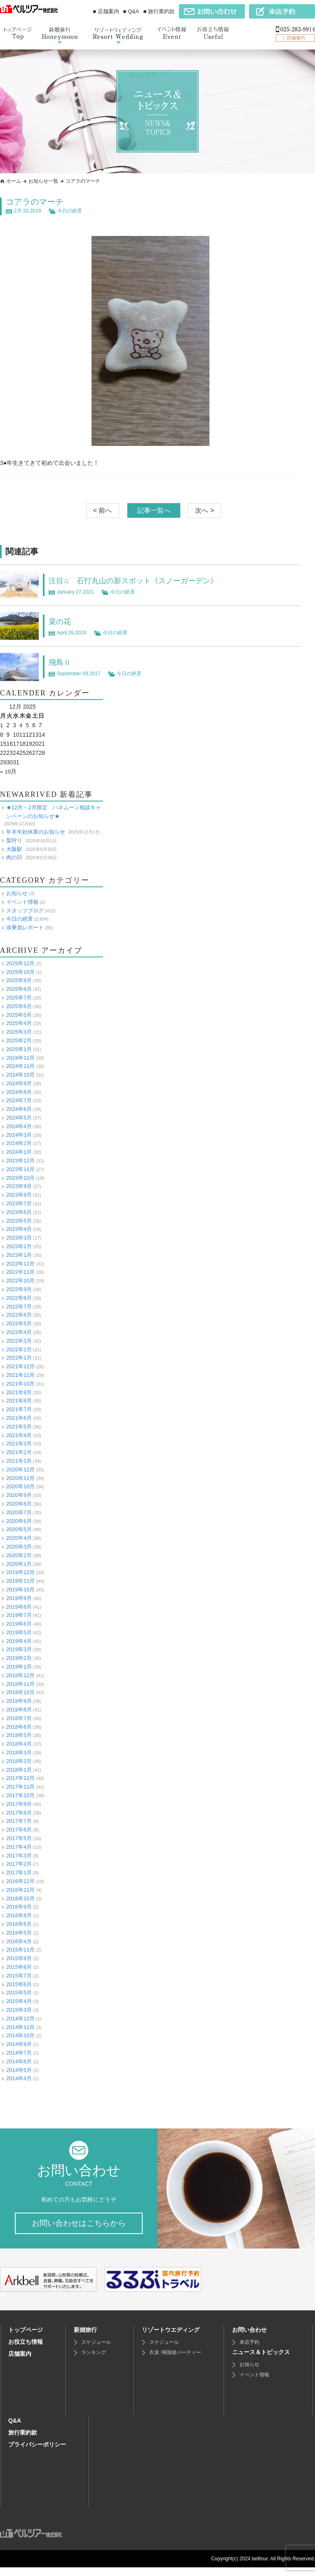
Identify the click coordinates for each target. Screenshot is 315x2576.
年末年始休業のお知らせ (35, 831)
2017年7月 (19, 1821)
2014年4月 (19, 2078)
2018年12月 (20, 1675)
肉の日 (14, 857)
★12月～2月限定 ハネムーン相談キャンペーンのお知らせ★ (53, 811)
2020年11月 (20, 1478)
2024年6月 (19, 1108)
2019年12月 (20, 1572)
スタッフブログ (25, 910)
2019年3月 (19, 1649)
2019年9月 (19, 1598)
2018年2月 (19, 1761)
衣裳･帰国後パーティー (175, 2361)
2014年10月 (20, 2035)
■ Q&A (131, 11)
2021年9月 (19, 1392)
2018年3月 (19, 1752)
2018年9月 (19, 1700)
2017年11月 (20, 1786)
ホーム (13, 181)
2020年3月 (19, 1546)
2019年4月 (19, 1641)
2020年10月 (20, 1486)
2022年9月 (19, 1289)
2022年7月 (19, 1306)
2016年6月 (19, 1924)
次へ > (204, 510)
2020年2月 (19, 1555)
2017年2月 (19, 1864)
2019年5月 (19, 1632)
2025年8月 (19, 988)
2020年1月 (19, 1563)
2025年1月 (19, 1049)
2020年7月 (19, 1512)
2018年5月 (19, 1735)
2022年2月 (19, 1349)
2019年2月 (19, 1657)
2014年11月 (20, 2027)
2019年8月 (19, 1606)
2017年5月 (19, 1838)
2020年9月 (19, 1495)
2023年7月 (19, 1203)
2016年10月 (20, 1898)
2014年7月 (19, 2052)
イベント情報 (22, 901)
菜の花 (61, 621)
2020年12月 (20, 1469)
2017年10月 (20, 1795)
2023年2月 (19, 1246)
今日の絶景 (69, 211)
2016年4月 (19, 1941)
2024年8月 (19, 1092)
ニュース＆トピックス (261, 2360)
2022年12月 (20, 1263)
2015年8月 (19, 1966)
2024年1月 (19, 1151)
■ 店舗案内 (106, 11)
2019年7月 (19, 1615)
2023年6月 (19, 1212)
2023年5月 (19, 1220)
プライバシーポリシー (37, 2453)
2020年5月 (19, 1529)
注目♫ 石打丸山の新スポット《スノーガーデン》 (142, 580)
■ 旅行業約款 (159, 11)
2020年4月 (19, 1537)
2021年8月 (19, 1401)
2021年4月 (19, 1435)
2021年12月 (20, 1366)
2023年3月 (19, 1237)
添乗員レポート (25, 927)
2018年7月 (19, 1718)
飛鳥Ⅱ (61, 662)
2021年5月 (19, 1426)
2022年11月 (20, 1272)
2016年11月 (20, 1889)
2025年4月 (19, 1023)
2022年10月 (20, 1280)
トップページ (25, 2338)
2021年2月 (19, 1452)
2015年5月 (19, 1992)
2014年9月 (19, 2044)
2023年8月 (19, 1194)
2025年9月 (19, 980)
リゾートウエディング (171, 2338)
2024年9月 (19, 1083)
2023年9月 (19, 1186)
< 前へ (102, 510)
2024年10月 (20, 1074)
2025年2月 (19, 1040)
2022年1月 (19, 1358)
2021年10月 (20, 1383)
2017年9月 (19, 1804)
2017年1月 (19, 1872)
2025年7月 (19, 997)
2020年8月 (19, 1503)
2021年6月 (19, 1417)
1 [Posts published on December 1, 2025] (1, 725)
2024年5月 (19, 1117)
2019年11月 (20, 1580)
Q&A (14, 2429)
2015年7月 (19, 1975)
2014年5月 (19, 2070)
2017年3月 (19, 1855)
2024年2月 (19, 1143)
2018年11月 (20, 1683)
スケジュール (96, 2351)
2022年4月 (19, 1332)
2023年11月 (20, 1169)
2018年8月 (19, 1709)
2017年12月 (20, 1778)
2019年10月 (20, 1589)
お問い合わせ (249, 2338)
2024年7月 (19, 1100)
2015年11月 (20, 1950)
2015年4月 (19, 2001)
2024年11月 (20, 1066)
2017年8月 (19, 1812)
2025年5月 (19, 1014)
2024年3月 (19, 1134)
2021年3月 (19, 1443)
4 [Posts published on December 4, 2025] (21, 725)
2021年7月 (19, 1409)
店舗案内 (19, 2362)
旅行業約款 (22, 2441)
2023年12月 (20, 1160)
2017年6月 (19, 1829)
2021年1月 (19, 1460)
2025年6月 (19, 1006)
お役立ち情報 (25, 2350)
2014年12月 (20, 2018)
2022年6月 (19, 1315)
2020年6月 (19, 1521)
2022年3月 (19, 1340)
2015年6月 (19, 1984)
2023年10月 (20, 1177)
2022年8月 (19, 1297)
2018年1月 (19, 1769)
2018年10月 (20, 1692)
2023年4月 (19, 1229)
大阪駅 (14, 849)
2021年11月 (20, 1375)
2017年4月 (19, 1846)
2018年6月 (19, 1726)
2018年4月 (19, 1743)
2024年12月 (20, 1057)
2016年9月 (19, 1907)
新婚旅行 (85, 2338)
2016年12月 (20, 1881)
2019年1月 (19, 1666)
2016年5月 (19, 1932)
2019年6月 (19, 1623)
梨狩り (14, 840)
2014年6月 (19, 2061)
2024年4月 (19, 1126)
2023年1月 (19, 1254)
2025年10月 (20, 972)
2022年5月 (19, 1323)
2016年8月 (19, 1915)
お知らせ (17, 893)
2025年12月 (20, 963)
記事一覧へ (153, 510)
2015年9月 (19, 1958)
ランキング (93, 2361)
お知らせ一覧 (43, 181)
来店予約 (249, 2351)
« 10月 (8, 771)
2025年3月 (19, 1031)
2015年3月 (19, 2009)
